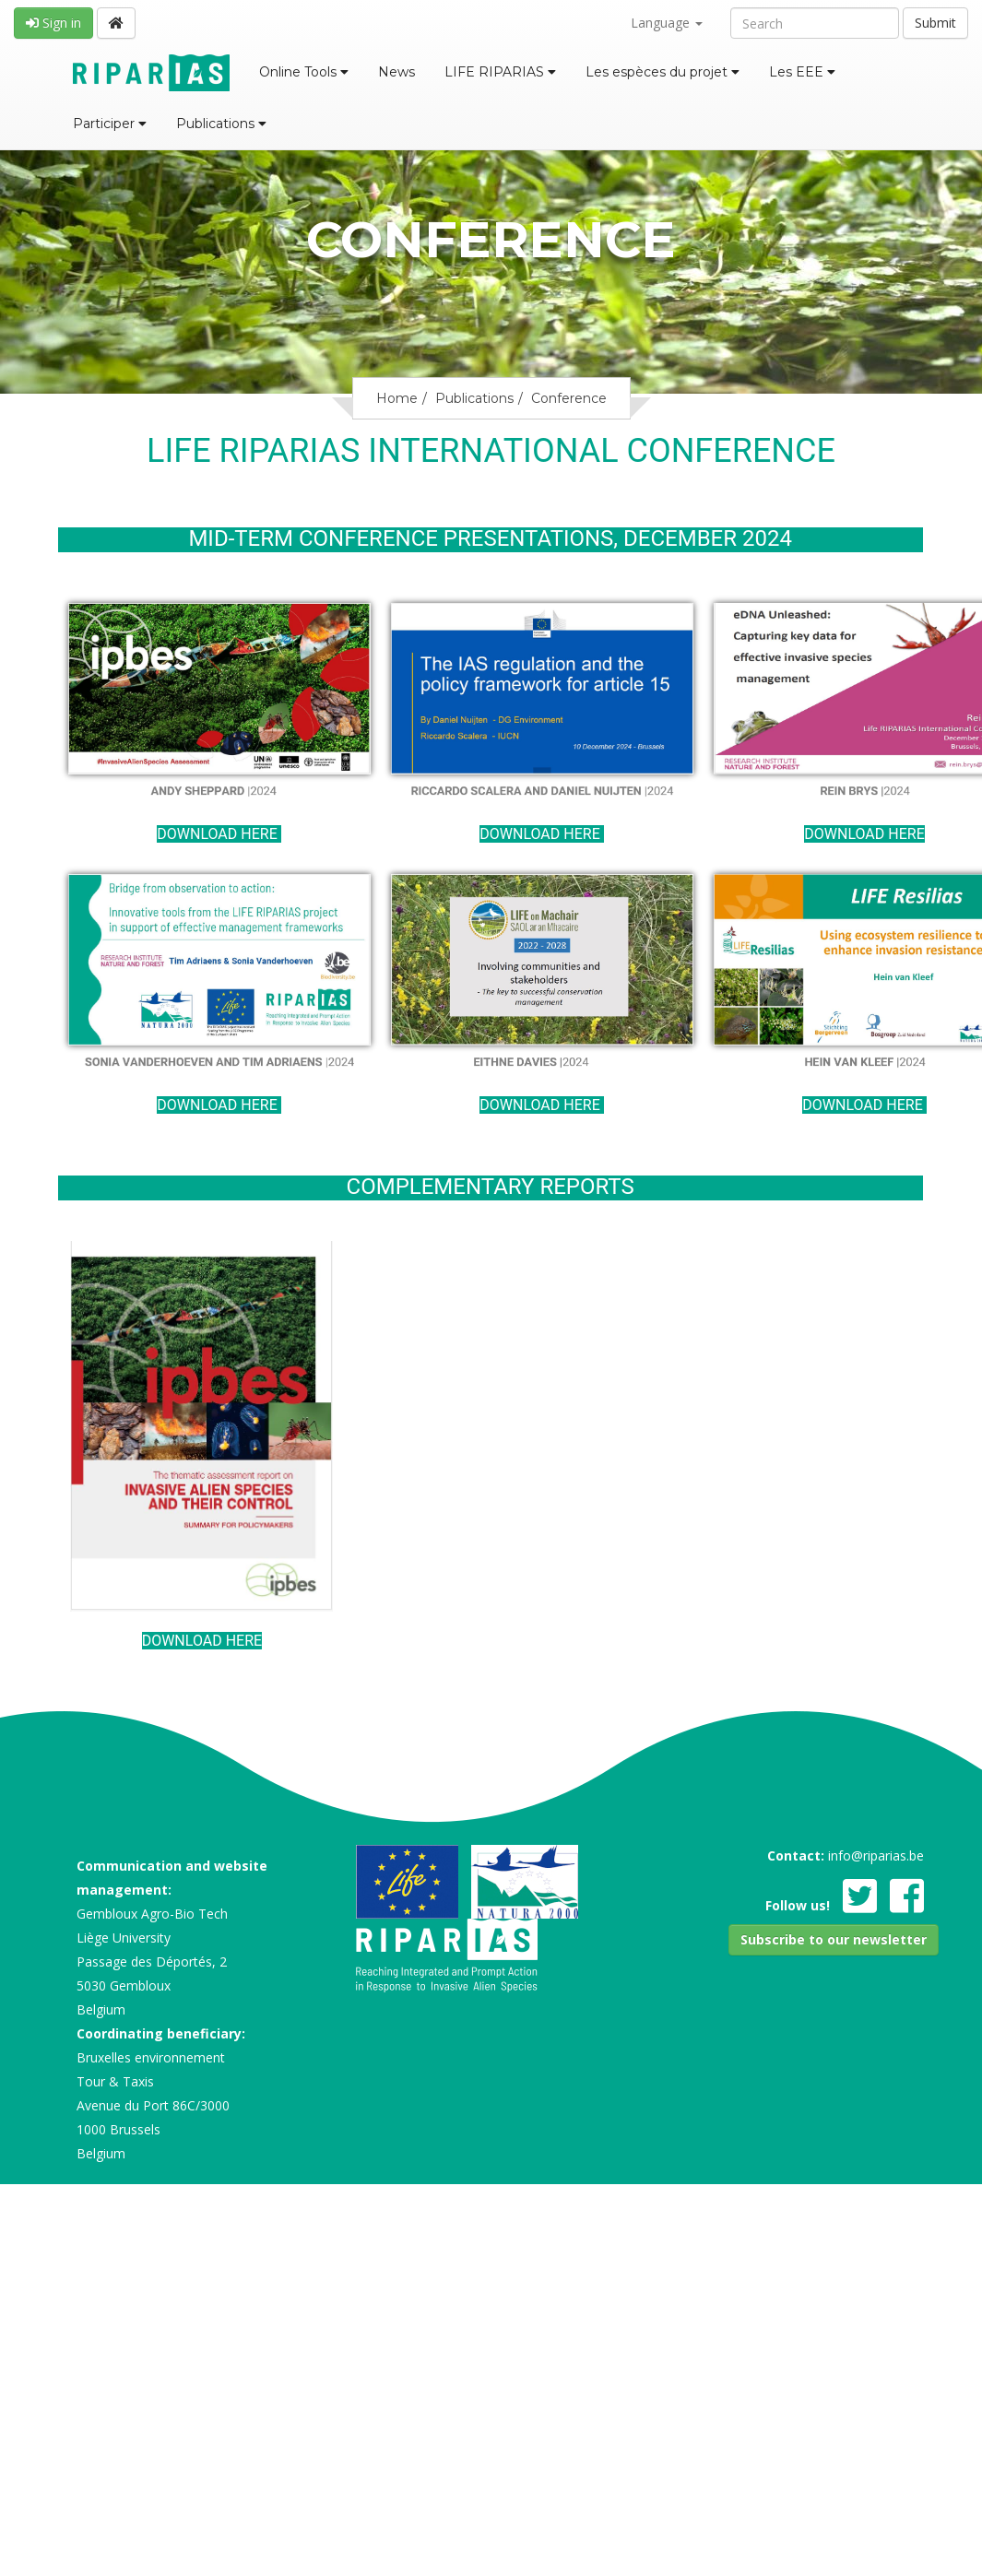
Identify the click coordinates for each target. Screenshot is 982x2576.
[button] (833, 1940)
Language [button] (667, 22)
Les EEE (802, 72)
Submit (935, 22)
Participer (110, 123)
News (396, 72)
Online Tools (304, 72)
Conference (569, 398)
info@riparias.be (876, 1855)
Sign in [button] (53, 22)
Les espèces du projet (662, 72)
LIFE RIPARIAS (500, 72)
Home (397, 398)
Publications (221, 123)
